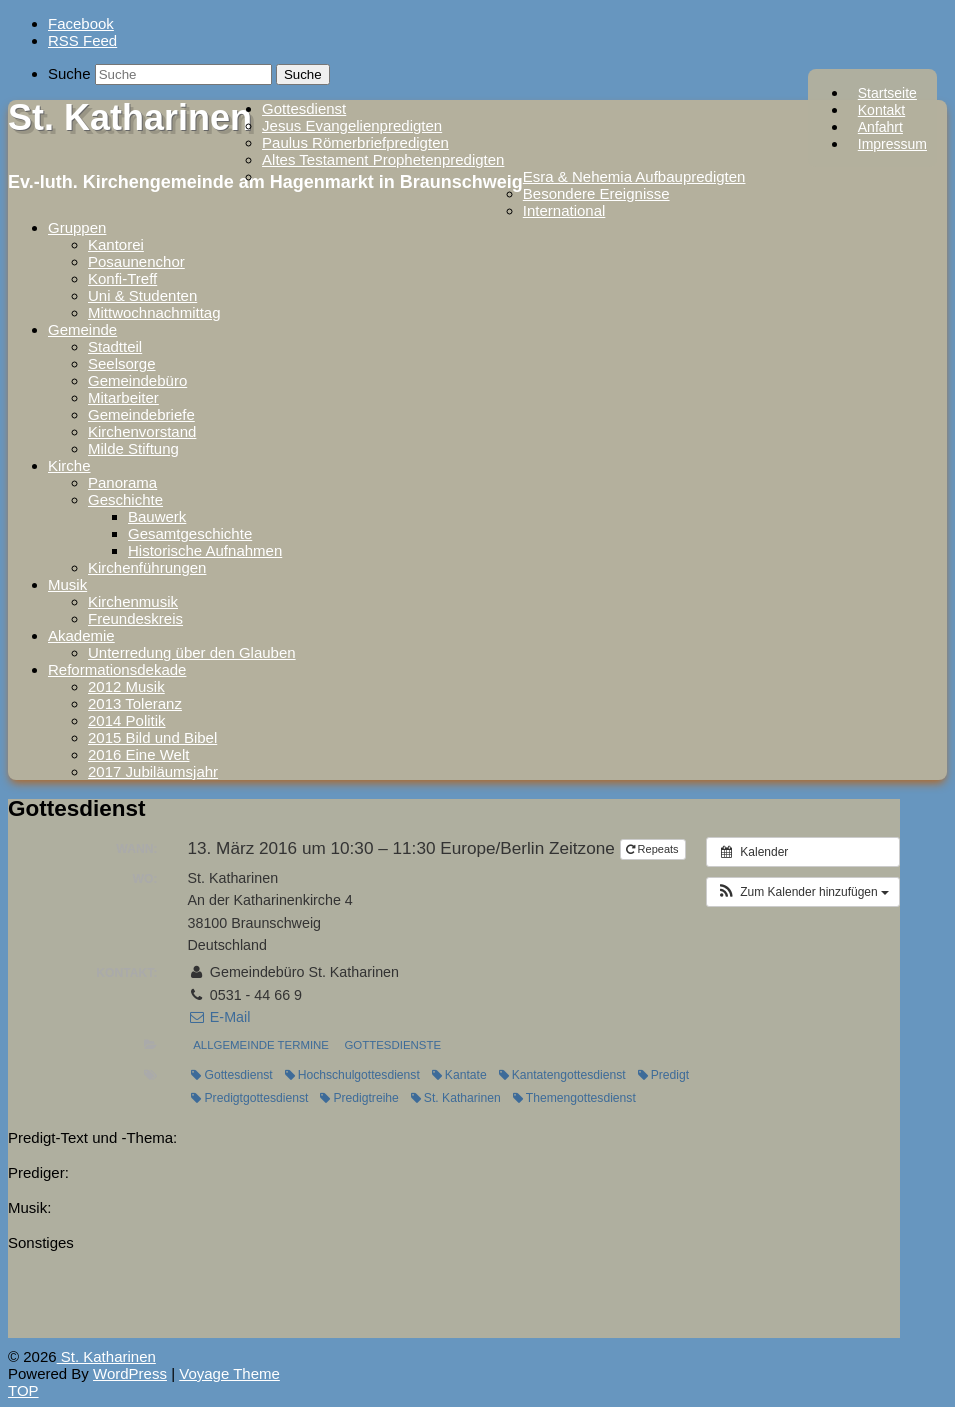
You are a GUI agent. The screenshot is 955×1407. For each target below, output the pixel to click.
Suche (69, 73)
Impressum (892, 144)
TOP (23, 1390)
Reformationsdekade (117, 669)
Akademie (81, 635)
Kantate (459, 1075)
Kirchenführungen (147, 567)
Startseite (887, 93)
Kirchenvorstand (142, 431)
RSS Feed (82, 40)
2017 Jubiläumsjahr (153, 771)
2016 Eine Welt (138, 754)
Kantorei (116, 244)
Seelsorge (122, 363)
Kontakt (881, 110)
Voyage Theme (229, 1373)
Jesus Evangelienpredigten (352, 125)
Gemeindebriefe (141, 414)
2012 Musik (126, 686)
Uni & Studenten (142, 295)
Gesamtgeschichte (190, 533)
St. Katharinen (130, 117)
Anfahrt (880, 127)
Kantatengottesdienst (562, 1075)
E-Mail (218, 1017)
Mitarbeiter (123, 397)
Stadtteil (115, 346)
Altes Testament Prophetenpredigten (383, 159)
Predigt (663, 1075)
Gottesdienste (392, 1045)
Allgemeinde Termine (261, 1045)
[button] (803, 892)
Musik (67, 584)
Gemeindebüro (137, 380)
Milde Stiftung (133, 448)
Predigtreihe (359, 1098)
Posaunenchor (136, 261)
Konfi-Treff (122, 278)
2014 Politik (127, 720)
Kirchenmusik (133, 601)
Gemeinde (82, 329)
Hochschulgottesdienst (352, 1075)
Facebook (81, 23)
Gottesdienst (304, 108)
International (564, 210)
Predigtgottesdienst (249, 1098)
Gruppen (77, 227)
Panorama (122, 482)
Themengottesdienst (574, 1098)
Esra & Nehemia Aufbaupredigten (634, 176)
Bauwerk (157, 516)
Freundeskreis (135, 618)
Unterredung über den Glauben (192, 652)
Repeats (654, 849)
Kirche (69, 465)
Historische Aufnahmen (205, 550)
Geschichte (125, 499)
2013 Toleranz (135, 703)
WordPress (130, 1373)
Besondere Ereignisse (596, 193)
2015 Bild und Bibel (152, 737)
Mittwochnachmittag (154, 312)
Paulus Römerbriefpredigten (355, 142)
